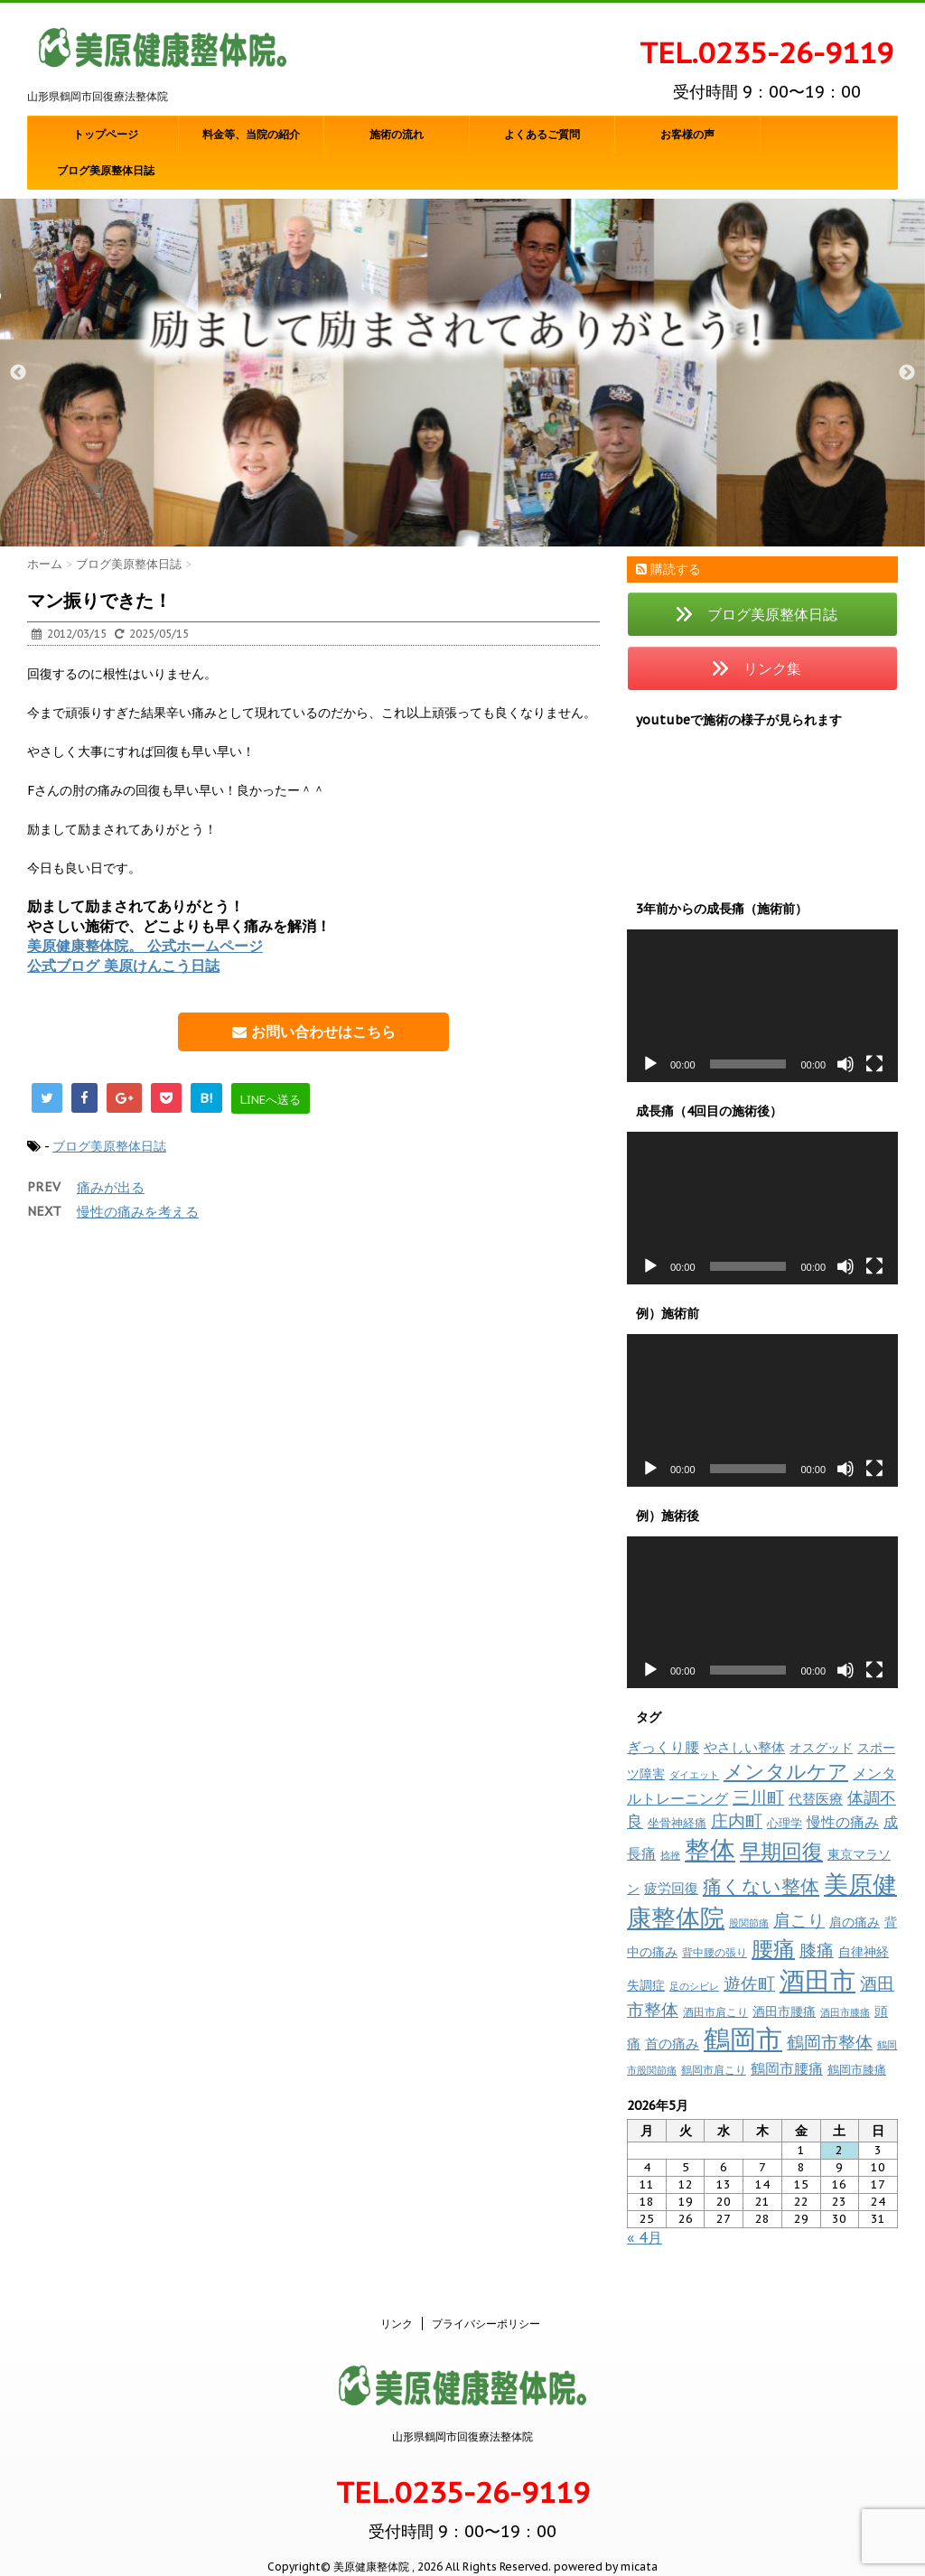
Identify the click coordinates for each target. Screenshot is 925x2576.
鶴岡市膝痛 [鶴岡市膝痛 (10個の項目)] (856, 2069)
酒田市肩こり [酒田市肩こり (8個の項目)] (715, 2012)
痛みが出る (111, 1187)
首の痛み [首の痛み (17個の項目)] (672, 2043)
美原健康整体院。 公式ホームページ (145, 946)
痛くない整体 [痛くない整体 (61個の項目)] (761, 1886)
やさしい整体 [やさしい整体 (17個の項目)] (744, 1747)
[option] (462, 372)
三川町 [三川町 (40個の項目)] (758, 1797)
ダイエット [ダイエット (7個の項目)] (694, 1775)
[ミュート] (845, 1064)
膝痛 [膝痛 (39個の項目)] (816, 1949)
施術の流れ (396, 134)
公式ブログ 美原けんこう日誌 (123, 966)
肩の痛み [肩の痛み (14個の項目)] (854, 1921)
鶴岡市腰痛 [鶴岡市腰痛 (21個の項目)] (787, 2067)
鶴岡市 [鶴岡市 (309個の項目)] (743, 2038)
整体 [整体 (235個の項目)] (710, 1850)
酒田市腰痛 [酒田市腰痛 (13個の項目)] (784, 2011)
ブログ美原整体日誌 (105, 170)
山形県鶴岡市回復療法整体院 (462, 2416)
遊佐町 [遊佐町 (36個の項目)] (749, 1983)
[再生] (650, 1064)
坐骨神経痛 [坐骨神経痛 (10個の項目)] (677, 1823)
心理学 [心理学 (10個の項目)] (784, 1823)
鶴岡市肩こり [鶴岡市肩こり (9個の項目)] (713, 2069)
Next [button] (907, 373)
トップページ (105, 134)
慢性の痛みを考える (138, 1211)
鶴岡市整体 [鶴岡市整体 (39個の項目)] (830, 2041)
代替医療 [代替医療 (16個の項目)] (816, 1798)
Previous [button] (18, 373)
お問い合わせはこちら (314, 1031)
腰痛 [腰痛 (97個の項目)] (773, 1949)
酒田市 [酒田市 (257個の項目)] (817, 1980)
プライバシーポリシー (486, 2303)
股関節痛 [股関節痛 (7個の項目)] (749, 1923)
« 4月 (644, 2237)
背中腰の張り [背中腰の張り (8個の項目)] (714, 1952)
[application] (762, 1005)
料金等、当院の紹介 (251, 134)
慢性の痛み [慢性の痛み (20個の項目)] (843, 1822)
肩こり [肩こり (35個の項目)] (799, 1920)
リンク (396, 2303)
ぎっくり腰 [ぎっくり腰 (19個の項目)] (663, 1747)
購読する (668, 569)
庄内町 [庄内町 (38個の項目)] (736, 1821)
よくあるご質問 (542, 134)
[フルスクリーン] (874, 1064)
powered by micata (604, 2546)
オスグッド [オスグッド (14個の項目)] (821, 1747)
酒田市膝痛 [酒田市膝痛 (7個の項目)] (845, 2012)
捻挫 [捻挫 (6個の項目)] (670, 1855)
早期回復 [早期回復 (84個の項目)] (781, 1851)
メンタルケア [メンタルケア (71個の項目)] (786, 1771)
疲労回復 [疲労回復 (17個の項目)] (671, 1888)
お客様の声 (687, 134)
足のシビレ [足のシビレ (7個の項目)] (694, 1986)
